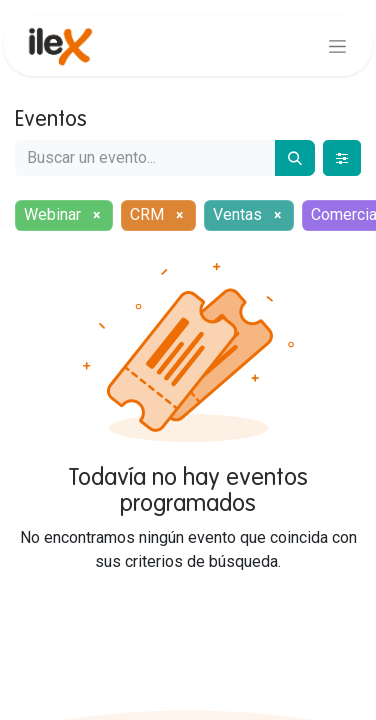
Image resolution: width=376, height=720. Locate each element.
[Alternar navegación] (337, 46)
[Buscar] (295, 158)
